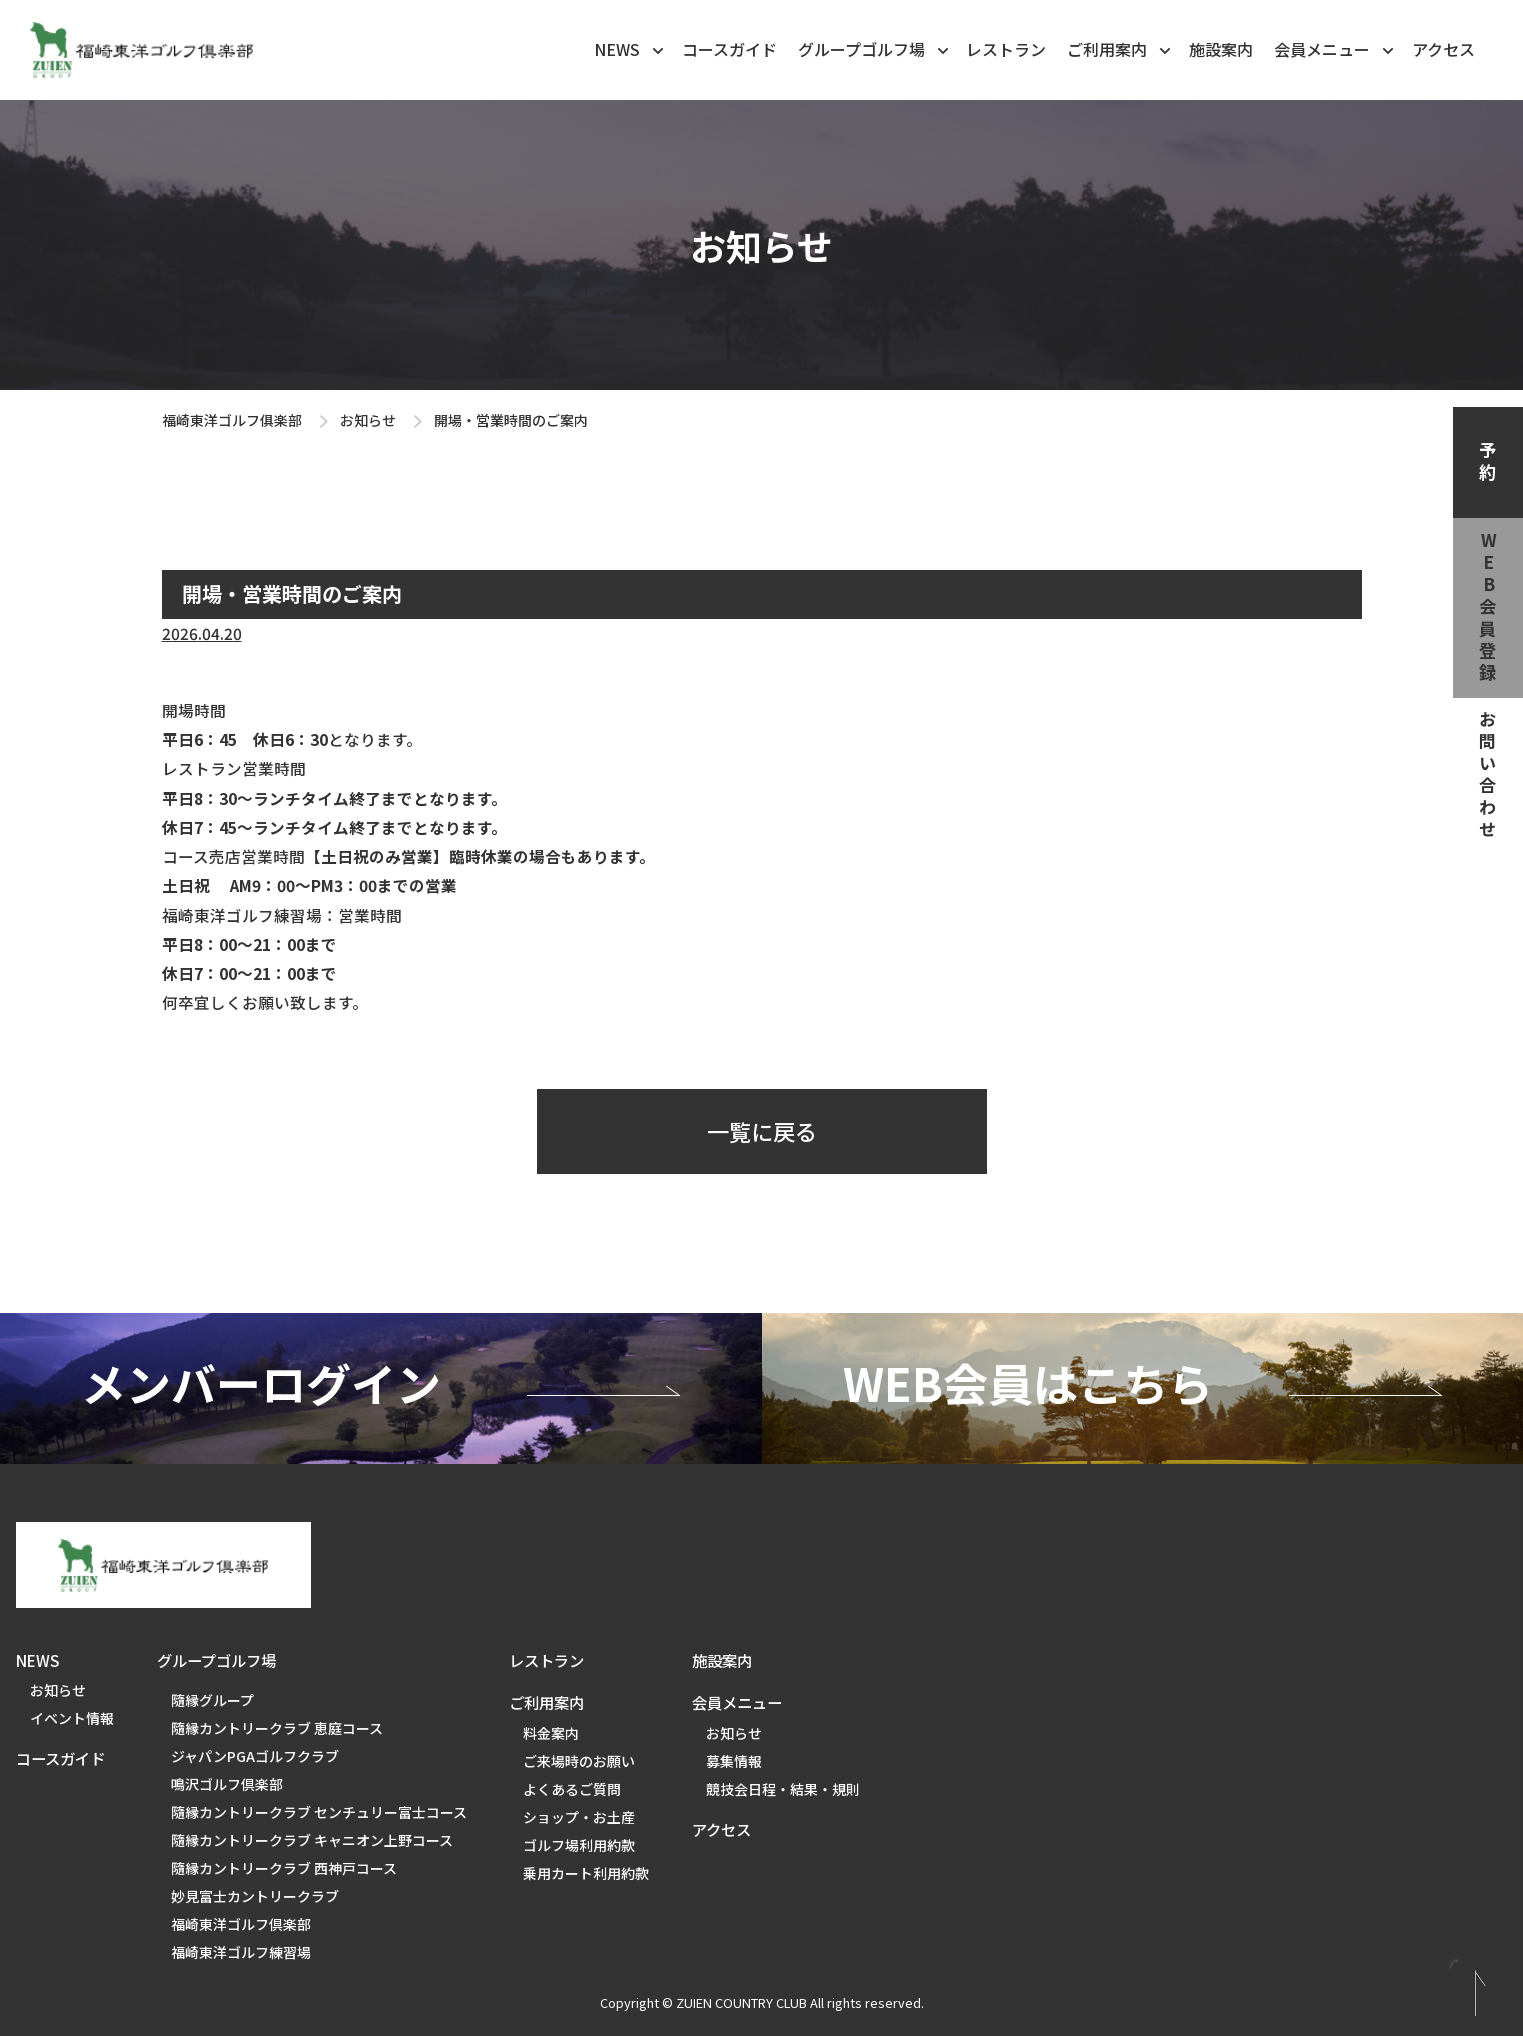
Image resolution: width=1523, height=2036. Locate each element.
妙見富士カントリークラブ (255, 1896)
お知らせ (368, 420)
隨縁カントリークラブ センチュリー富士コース (319, 1812)
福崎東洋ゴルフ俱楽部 (232, 420)
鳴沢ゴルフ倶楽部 (227, 1784)
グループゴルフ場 (875, 48)
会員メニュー (1335, 48)
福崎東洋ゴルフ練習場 (241, 1952)
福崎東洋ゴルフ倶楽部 (241, 1924)
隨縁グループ (212, 1700)
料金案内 (551, 1733)
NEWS (630, 48)
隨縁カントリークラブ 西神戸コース (284, 1868)
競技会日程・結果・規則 (783, 1789)
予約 (1488, 463)
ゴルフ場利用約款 (579, 1845)
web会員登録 (1488, 608)
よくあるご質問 (572, 1789)
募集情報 (734, 1761)
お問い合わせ (1488, 776)
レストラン (1006, 49)
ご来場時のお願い (579, 1761)
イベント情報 (72, 1718)
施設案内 (1221, 49)
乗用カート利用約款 (586, 1873)
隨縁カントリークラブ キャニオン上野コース (312, 1840)
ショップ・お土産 (579, 1817)
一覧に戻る (762, 1131)
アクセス (1443, 49)
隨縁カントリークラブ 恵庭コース (277, 1728)
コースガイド (729, 49)
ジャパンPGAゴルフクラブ (255, 1756)
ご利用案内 (1120, 48)
